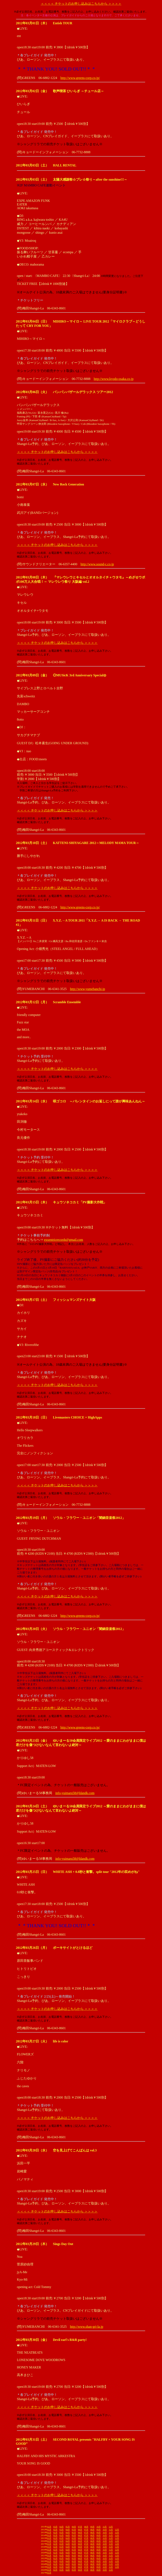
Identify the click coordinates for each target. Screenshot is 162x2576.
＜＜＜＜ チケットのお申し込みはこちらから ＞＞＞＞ (81, 3)
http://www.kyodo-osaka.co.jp (113, 379)
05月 (68, 2527)
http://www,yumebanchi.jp (87, 989)
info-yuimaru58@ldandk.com (74, 1793)
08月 (86, 2527)
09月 (92, 2527)
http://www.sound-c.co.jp (97, 564)
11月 (105, 2527)
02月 (49, 2527)
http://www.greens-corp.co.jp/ (80, 78)
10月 (99, 2527)
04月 (61, 2527)
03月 (55, 2527)
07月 (80, 2527)
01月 (49, 2529)
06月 (74, 2527)
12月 (111, 2527)
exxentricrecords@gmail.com (63, 1239)
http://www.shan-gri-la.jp (86, 2326)
